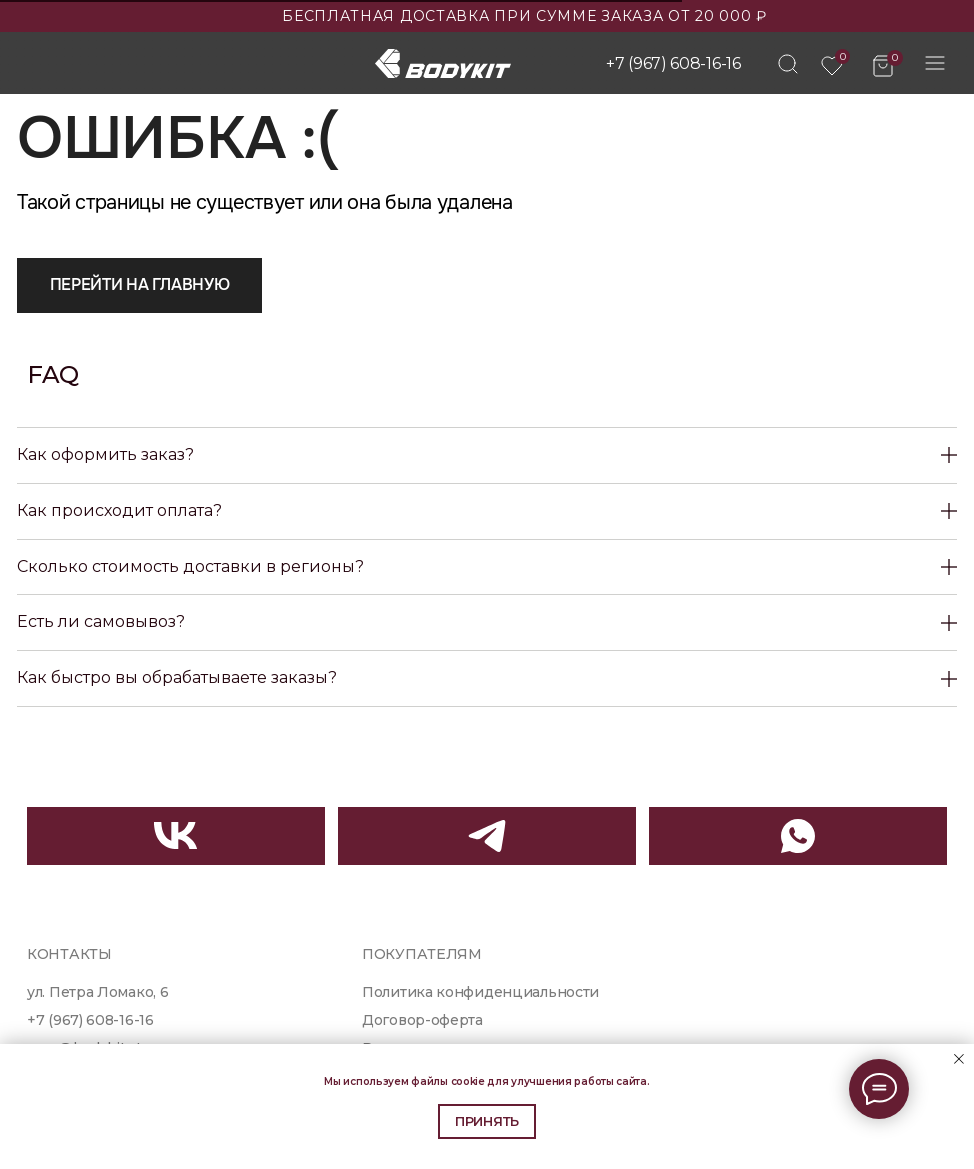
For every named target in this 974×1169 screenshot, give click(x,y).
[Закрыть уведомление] (959, 1059)
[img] (788, 64)
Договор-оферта (422, 1020)
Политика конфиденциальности (480, 992)
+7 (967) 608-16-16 (673, 63)
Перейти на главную (140, 284)
